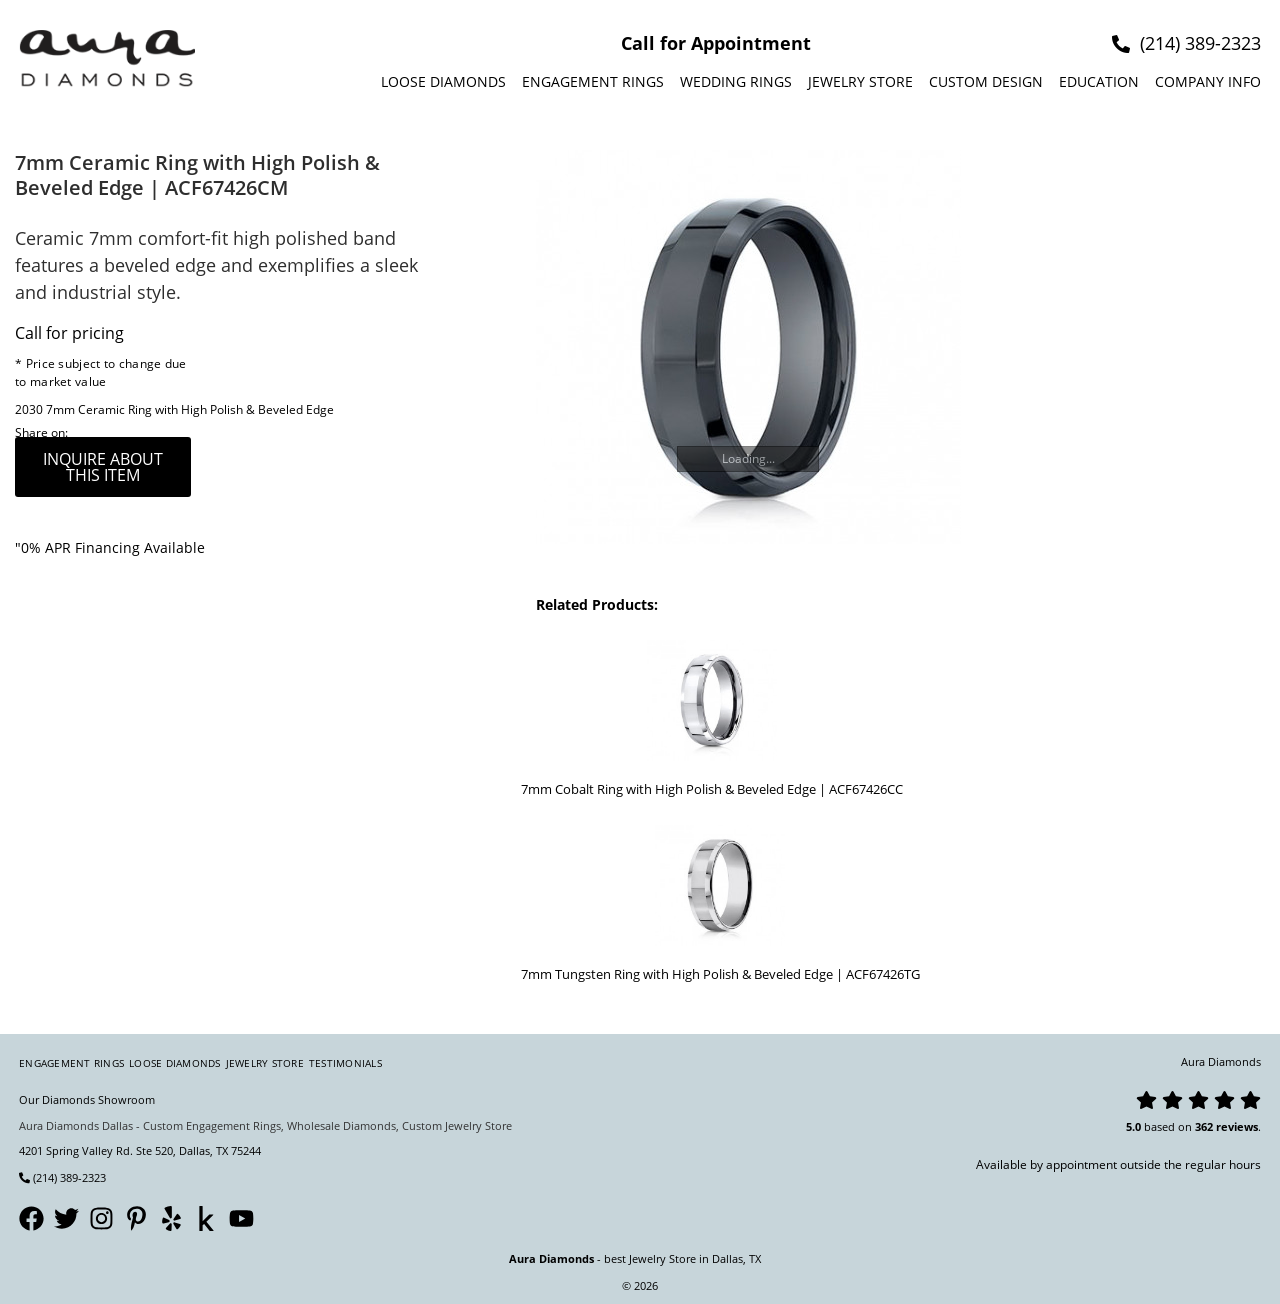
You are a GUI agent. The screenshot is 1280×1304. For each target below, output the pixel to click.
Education (1099, 81)
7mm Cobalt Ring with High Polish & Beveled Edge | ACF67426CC (712, 789)
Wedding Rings (736, 81)
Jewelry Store (860, 81)
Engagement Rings (593, 81)
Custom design (986, 81)
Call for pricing (69, 333)
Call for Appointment (716, 43)
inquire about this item (103, 467)
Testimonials (345, 1063)
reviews (1237, 1126)
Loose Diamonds (443, 81)
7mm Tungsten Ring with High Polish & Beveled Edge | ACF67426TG (720, 974)
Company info (1208, 81)
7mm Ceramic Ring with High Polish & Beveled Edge (190, 409)
